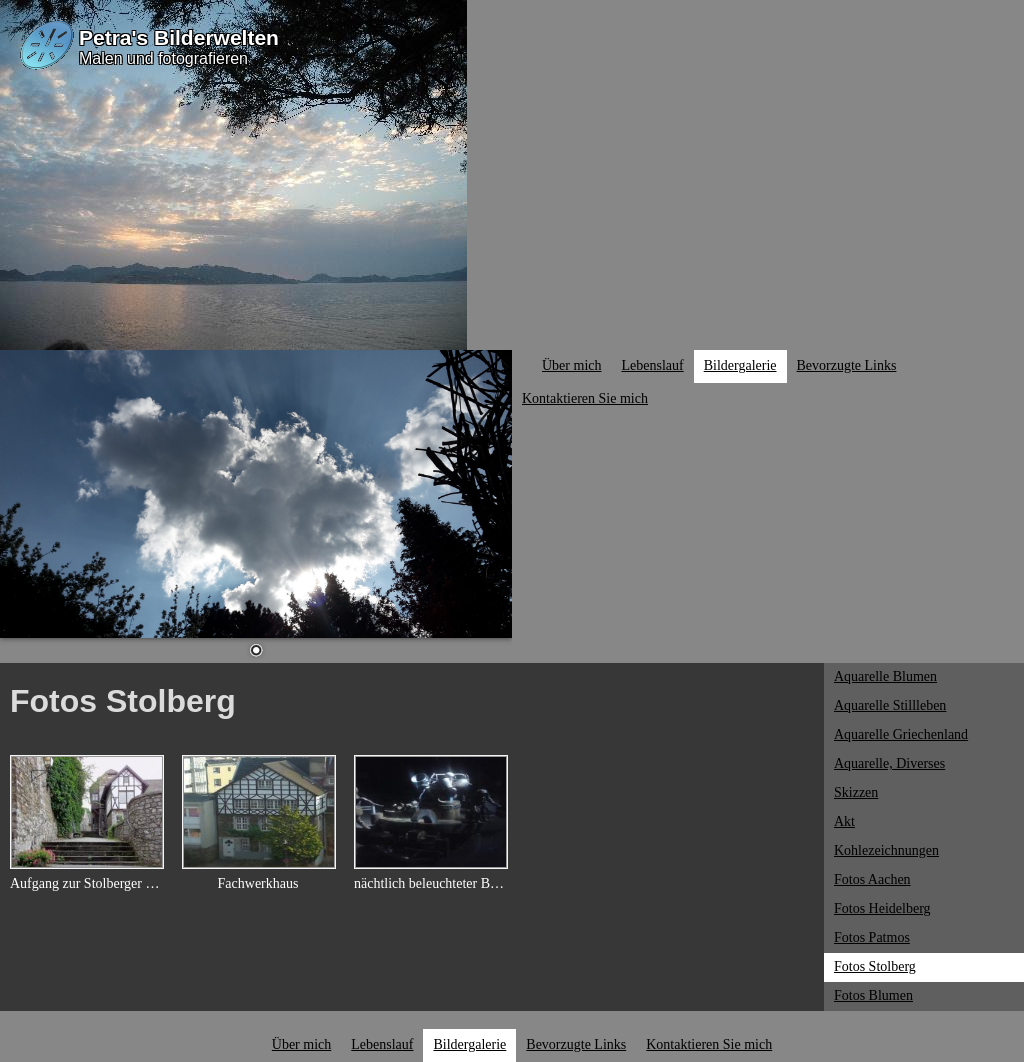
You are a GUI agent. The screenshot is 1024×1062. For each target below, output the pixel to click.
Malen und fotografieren (163, 58)
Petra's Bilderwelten (179, 37)
